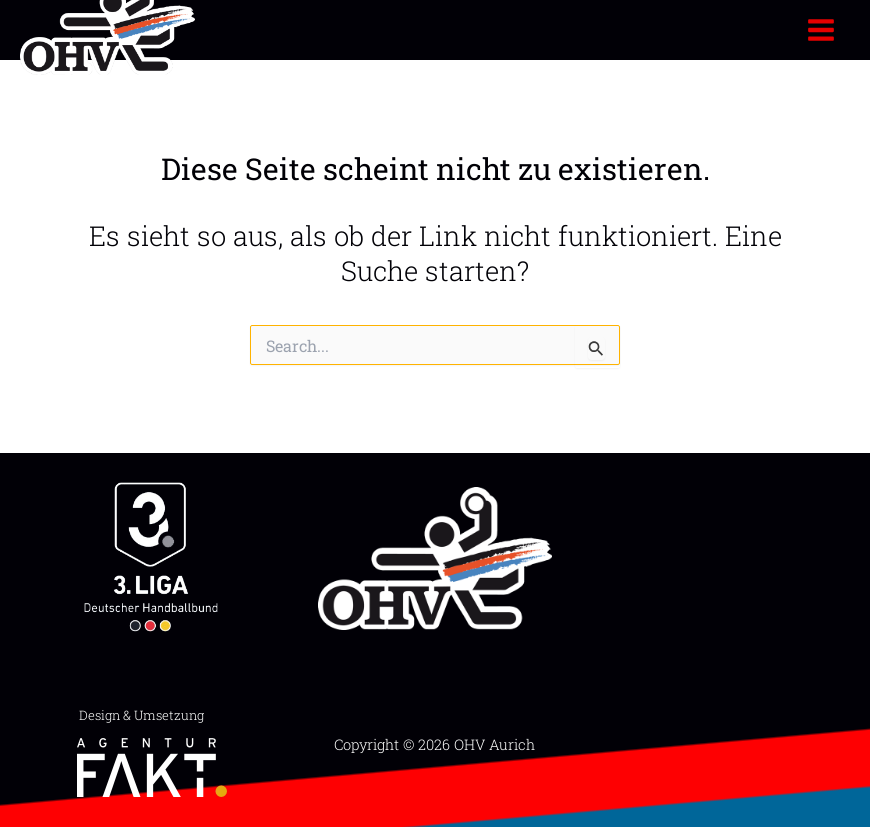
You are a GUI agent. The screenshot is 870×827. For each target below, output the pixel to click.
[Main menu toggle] (821, 29)
